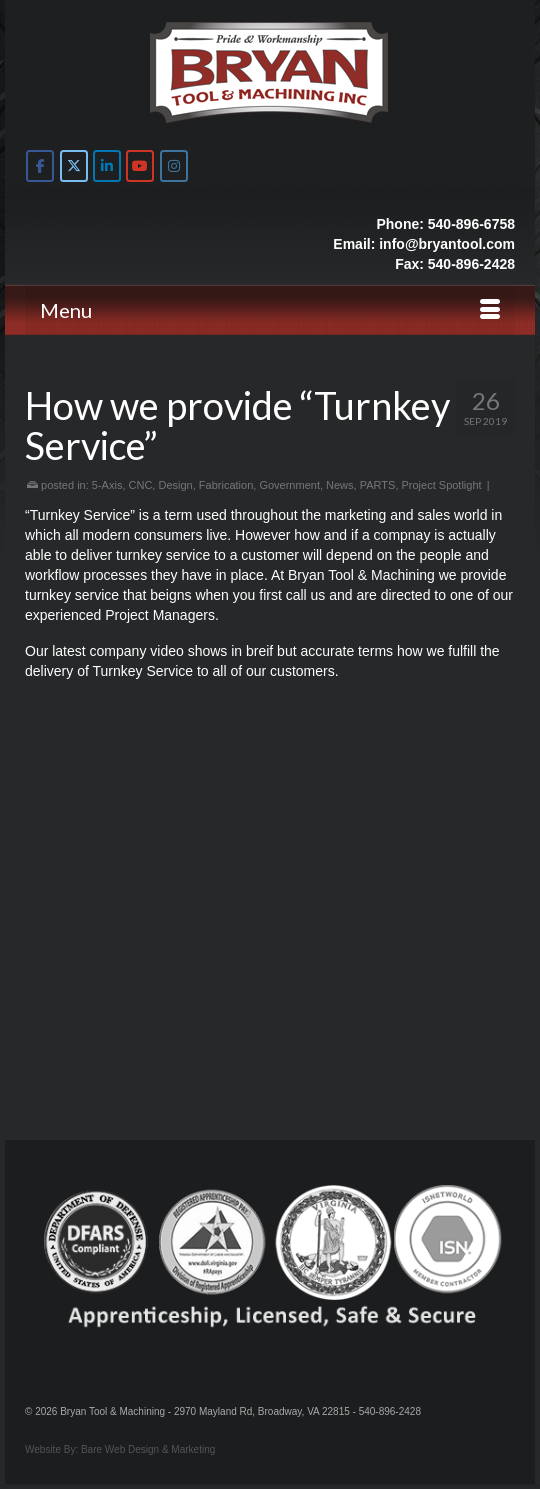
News (340, 485)
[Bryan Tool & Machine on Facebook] (40, 166)
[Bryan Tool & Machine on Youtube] (140, 166)
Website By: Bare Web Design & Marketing (120, 1449)
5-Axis (107, 485)
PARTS (378, 485)
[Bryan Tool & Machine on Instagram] (174, 166)
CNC (141, 485)
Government (289, 485)
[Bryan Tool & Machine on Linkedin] (107, 166)
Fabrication (226, 485)
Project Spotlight (442, 485)
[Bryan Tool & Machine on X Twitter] (74, 166)
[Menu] (270, 310)
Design (175, 485)
